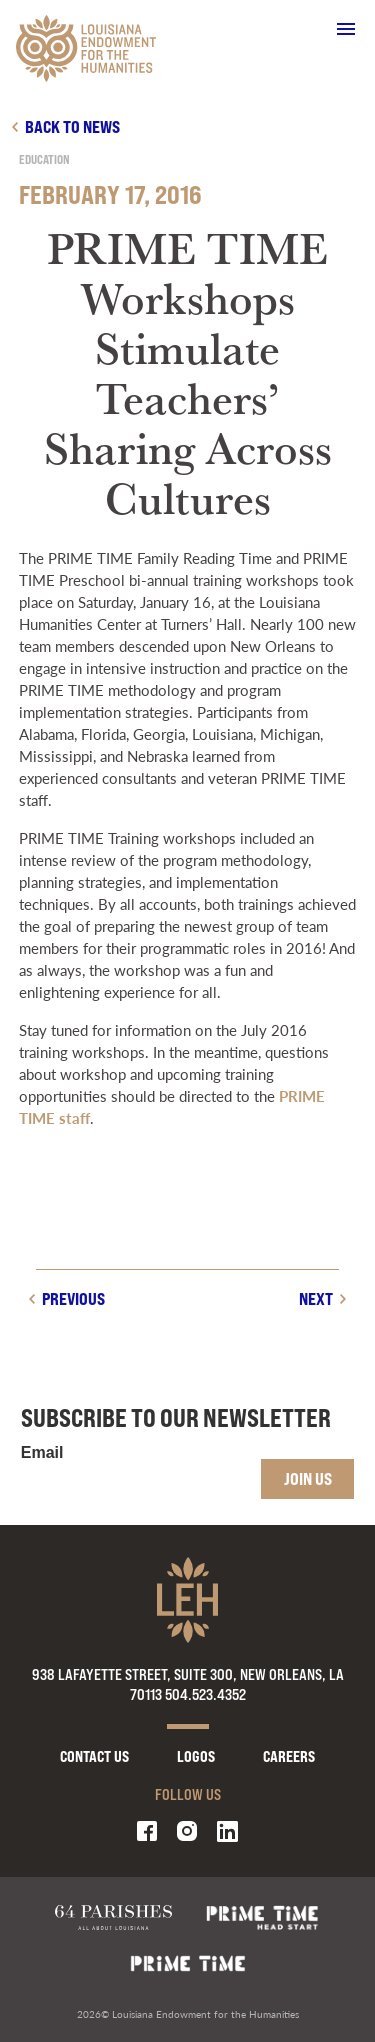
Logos (196, 1756)
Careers (289, 1756)
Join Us (308, 1478)
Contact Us (94, 1756)
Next (316, 1298)
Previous (73, 1298)
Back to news (72, 126)
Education (44, 159)
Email (42, 1453)
